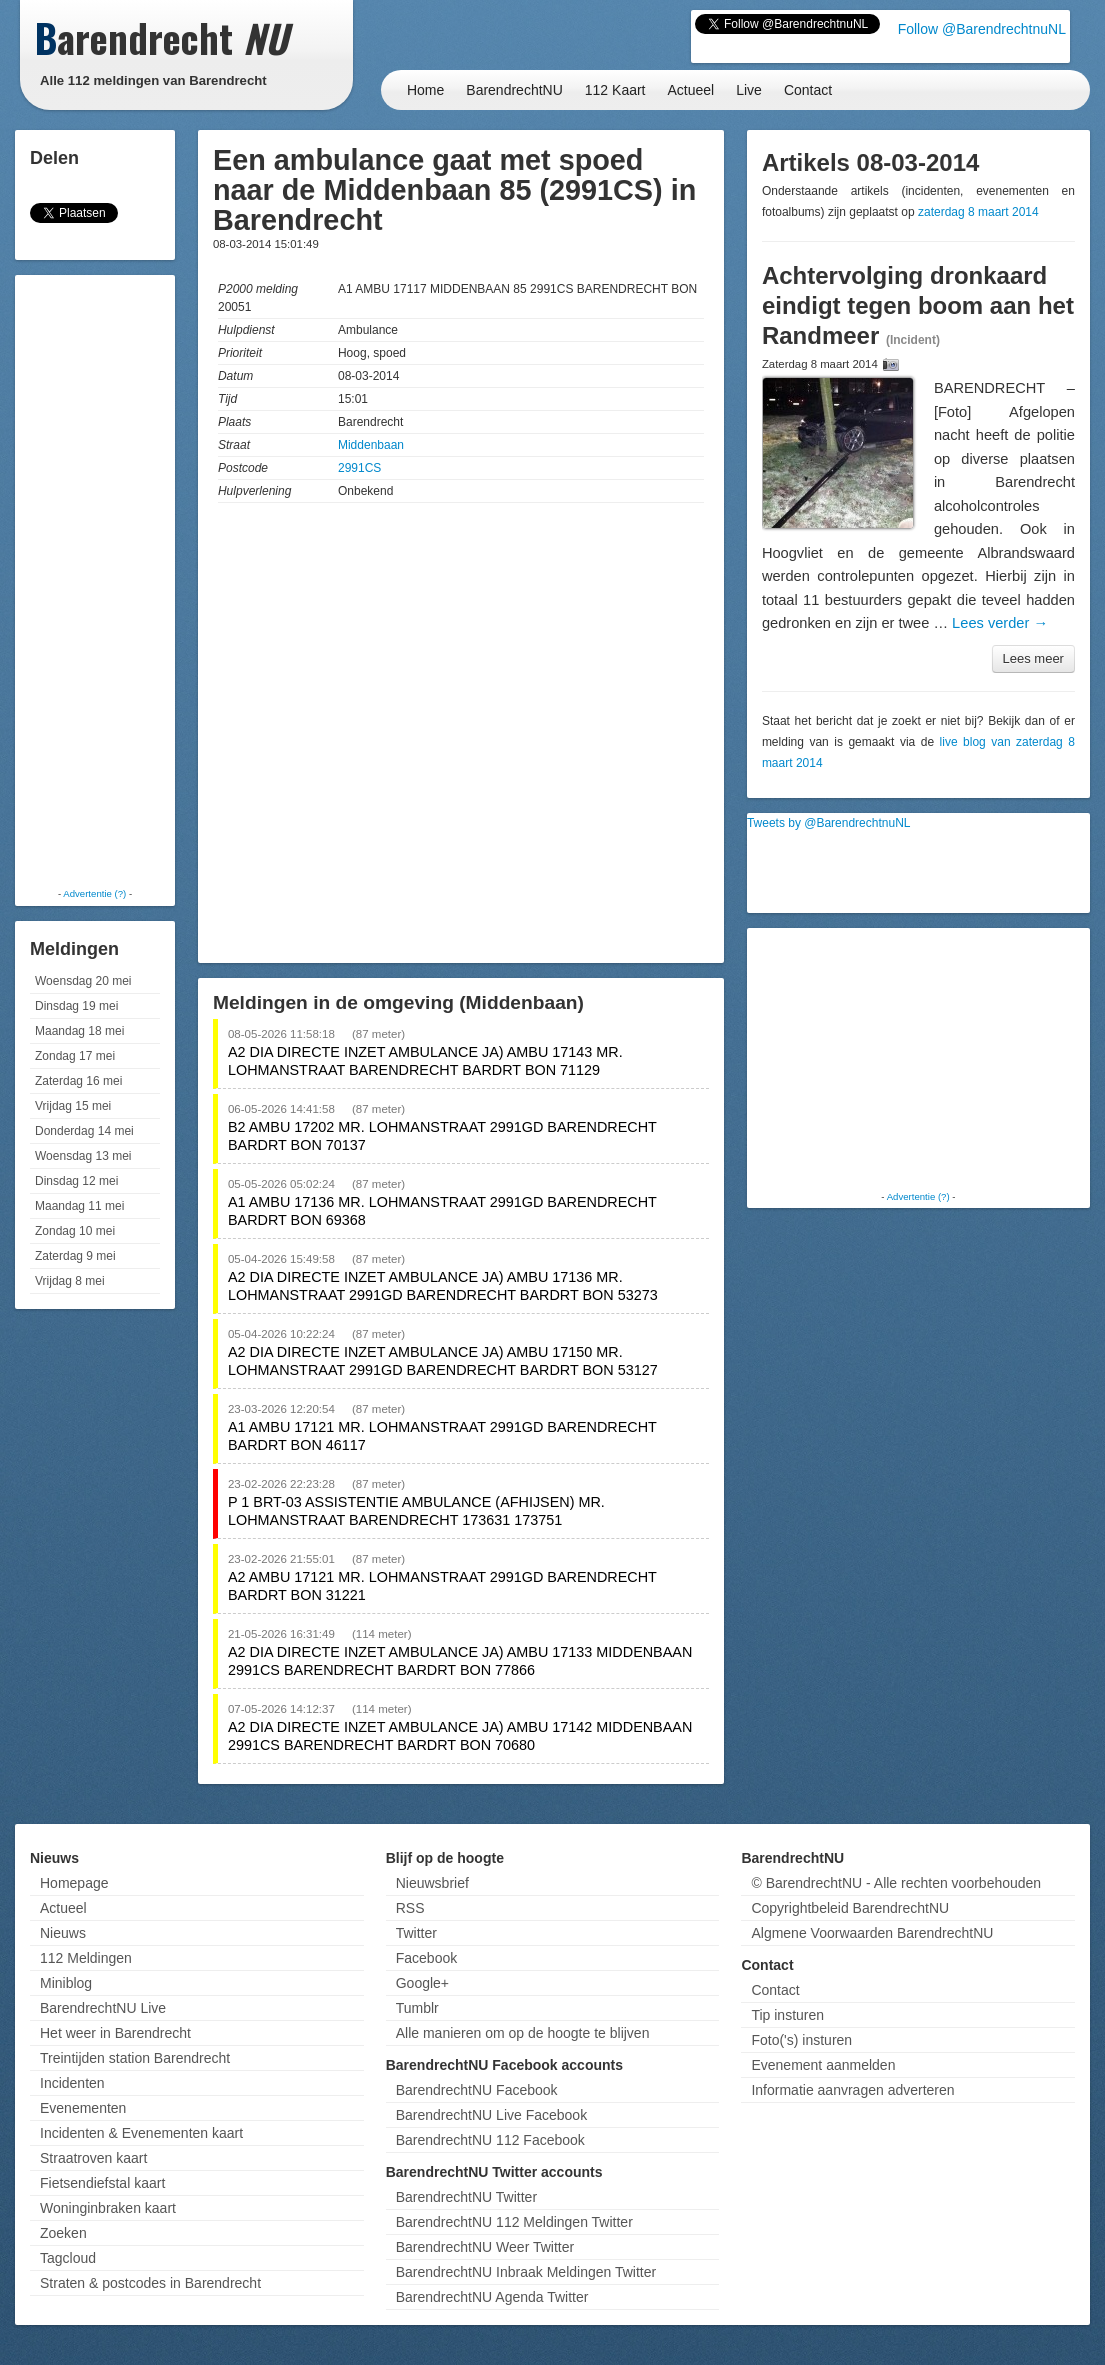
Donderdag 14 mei (84, 1131)
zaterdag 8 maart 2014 (978, 212)
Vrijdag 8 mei (70, 1281)
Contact (808, 90)
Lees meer (1033, 658)
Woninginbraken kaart (108, 2208)
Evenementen (83, 2108)
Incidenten (72, 2083)
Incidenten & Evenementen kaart (141, 2133)
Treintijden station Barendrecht (135, 2058)
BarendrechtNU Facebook (477, 2090)
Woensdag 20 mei (83, 981)
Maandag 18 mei (79, 1031)
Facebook (426, 1958)
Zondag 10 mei (75, 1231)
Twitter (416, 1933)
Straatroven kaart (93, 2158)
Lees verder (1000, 623)
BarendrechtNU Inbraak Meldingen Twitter (526, 2272)
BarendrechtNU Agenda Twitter (492, 2297)
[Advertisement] (100, 580)
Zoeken (63, 2233)
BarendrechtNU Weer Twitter (485, 2247)
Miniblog (66, 1983)
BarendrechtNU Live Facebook (491, 2115)
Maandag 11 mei (79, 1206)
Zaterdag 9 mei (75, 1256)
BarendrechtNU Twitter (466, 2197)
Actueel (691, 90)
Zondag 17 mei (75, 1056)
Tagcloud (68, 2258)
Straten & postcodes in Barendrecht (150, 2283)
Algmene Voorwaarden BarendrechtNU (872, 1933)
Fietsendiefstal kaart (102, 2183)
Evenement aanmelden (823, 2065)
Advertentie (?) (94, 893)
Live (749, 90)
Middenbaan (371, 445)
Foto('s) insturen (801, 2040)
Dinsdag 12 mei (76, 1181)
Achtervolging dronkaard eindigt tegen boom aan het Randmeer (918, 305)
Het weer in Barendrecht (115, 2033)
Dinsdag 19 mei (76, 1006)
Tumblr (417, 2008)
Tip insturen (787, 2015)
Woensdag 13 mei (83, 1156)
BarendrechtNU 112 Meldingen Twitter (514, 2222)
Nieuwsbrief (432, 1883)
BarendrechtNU (514, 90)
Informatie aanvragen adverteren (852, 2090)
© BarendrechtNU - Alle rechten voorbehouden (896, 1883)
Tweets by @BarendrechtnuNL (829, 823)
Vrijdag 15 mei (73, 1106)
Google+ (422, 1983)
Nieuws (63, 1933)
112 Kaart (615, 90)
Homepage (74, 1883)
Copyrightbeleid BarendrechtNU (850, 1908)
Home (425, 90)
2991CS (359, 468)
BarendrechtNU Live (103, 2008)
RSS (410, 1908)
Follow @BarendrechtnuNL (982, 29)
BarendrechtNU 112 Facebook (490, 2140)
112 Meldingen (86, 1958)
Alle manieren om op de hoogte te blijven (523, 2033)
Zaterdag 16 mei (78, 1081)
